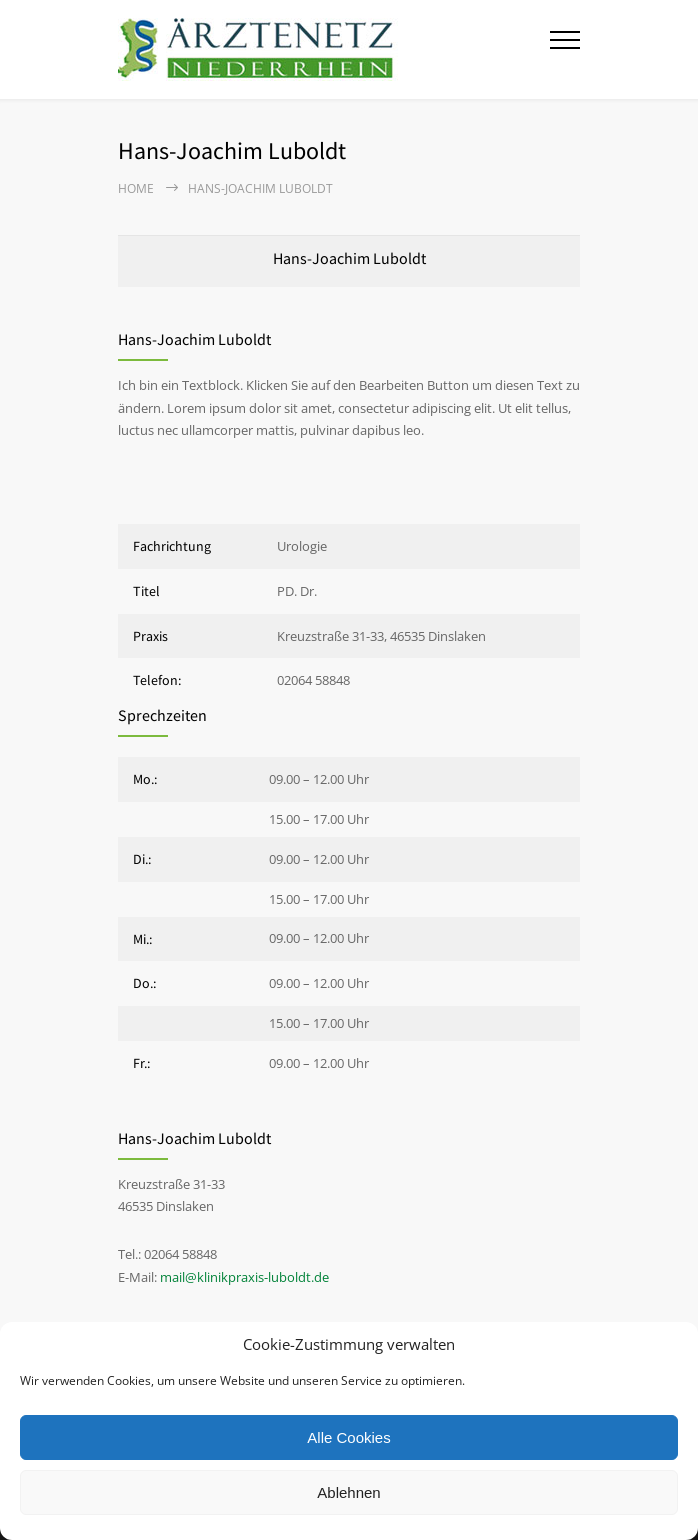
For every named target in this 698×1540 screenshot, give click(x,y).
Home (136, 188)
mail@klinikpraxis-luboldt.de (244, 1277)
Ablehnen (348, 1492)
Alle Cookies (348, 1437)
